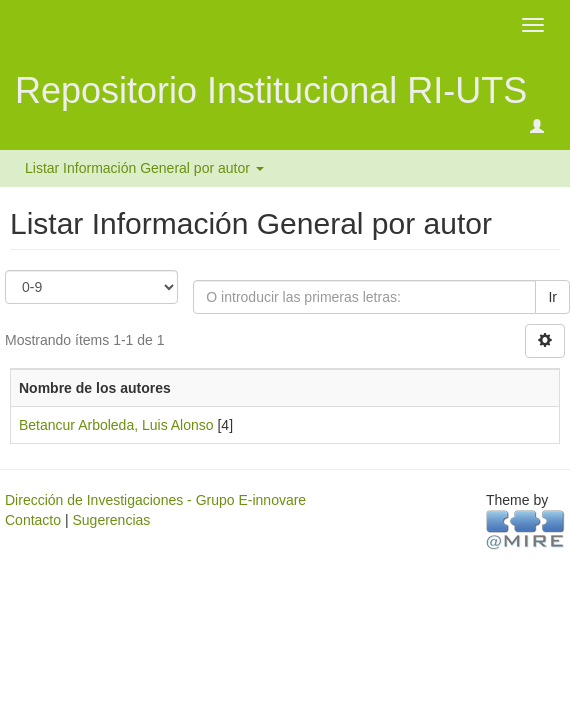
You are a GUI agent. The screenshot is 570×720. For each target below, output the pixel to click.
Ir (552, 297)
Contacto (33, 520)
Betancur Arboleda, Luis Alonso (116, 425)
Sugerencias (111, 520)
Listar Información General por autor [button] (144, 168)
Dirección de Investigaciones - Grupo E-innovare (155, 500)
